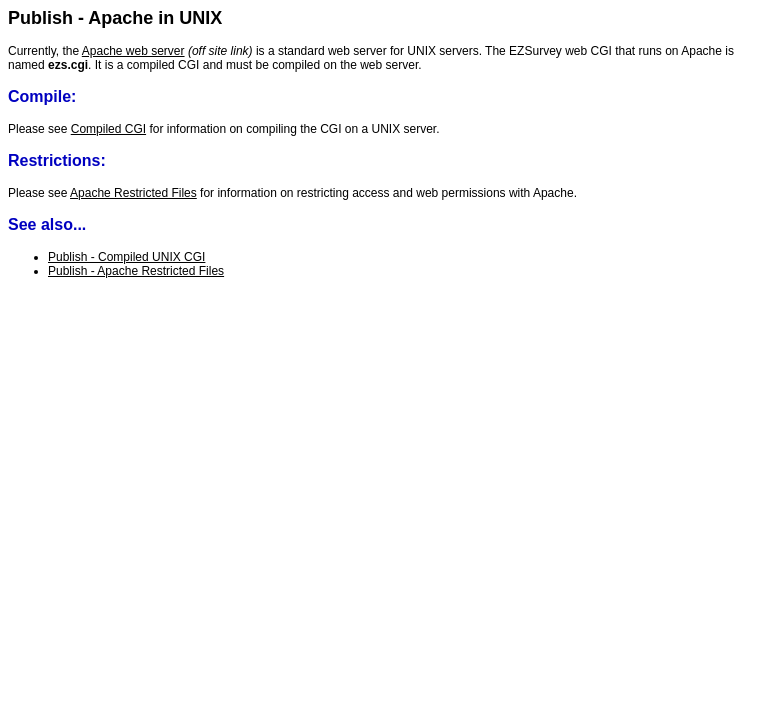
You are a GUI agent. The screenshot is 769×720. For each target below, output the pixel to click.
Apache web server (133, 51)
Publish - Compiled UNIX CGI (126, 257)
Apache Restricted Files (133, 193)
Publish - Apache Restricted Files (136, 271)
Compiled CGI (108, 129)
